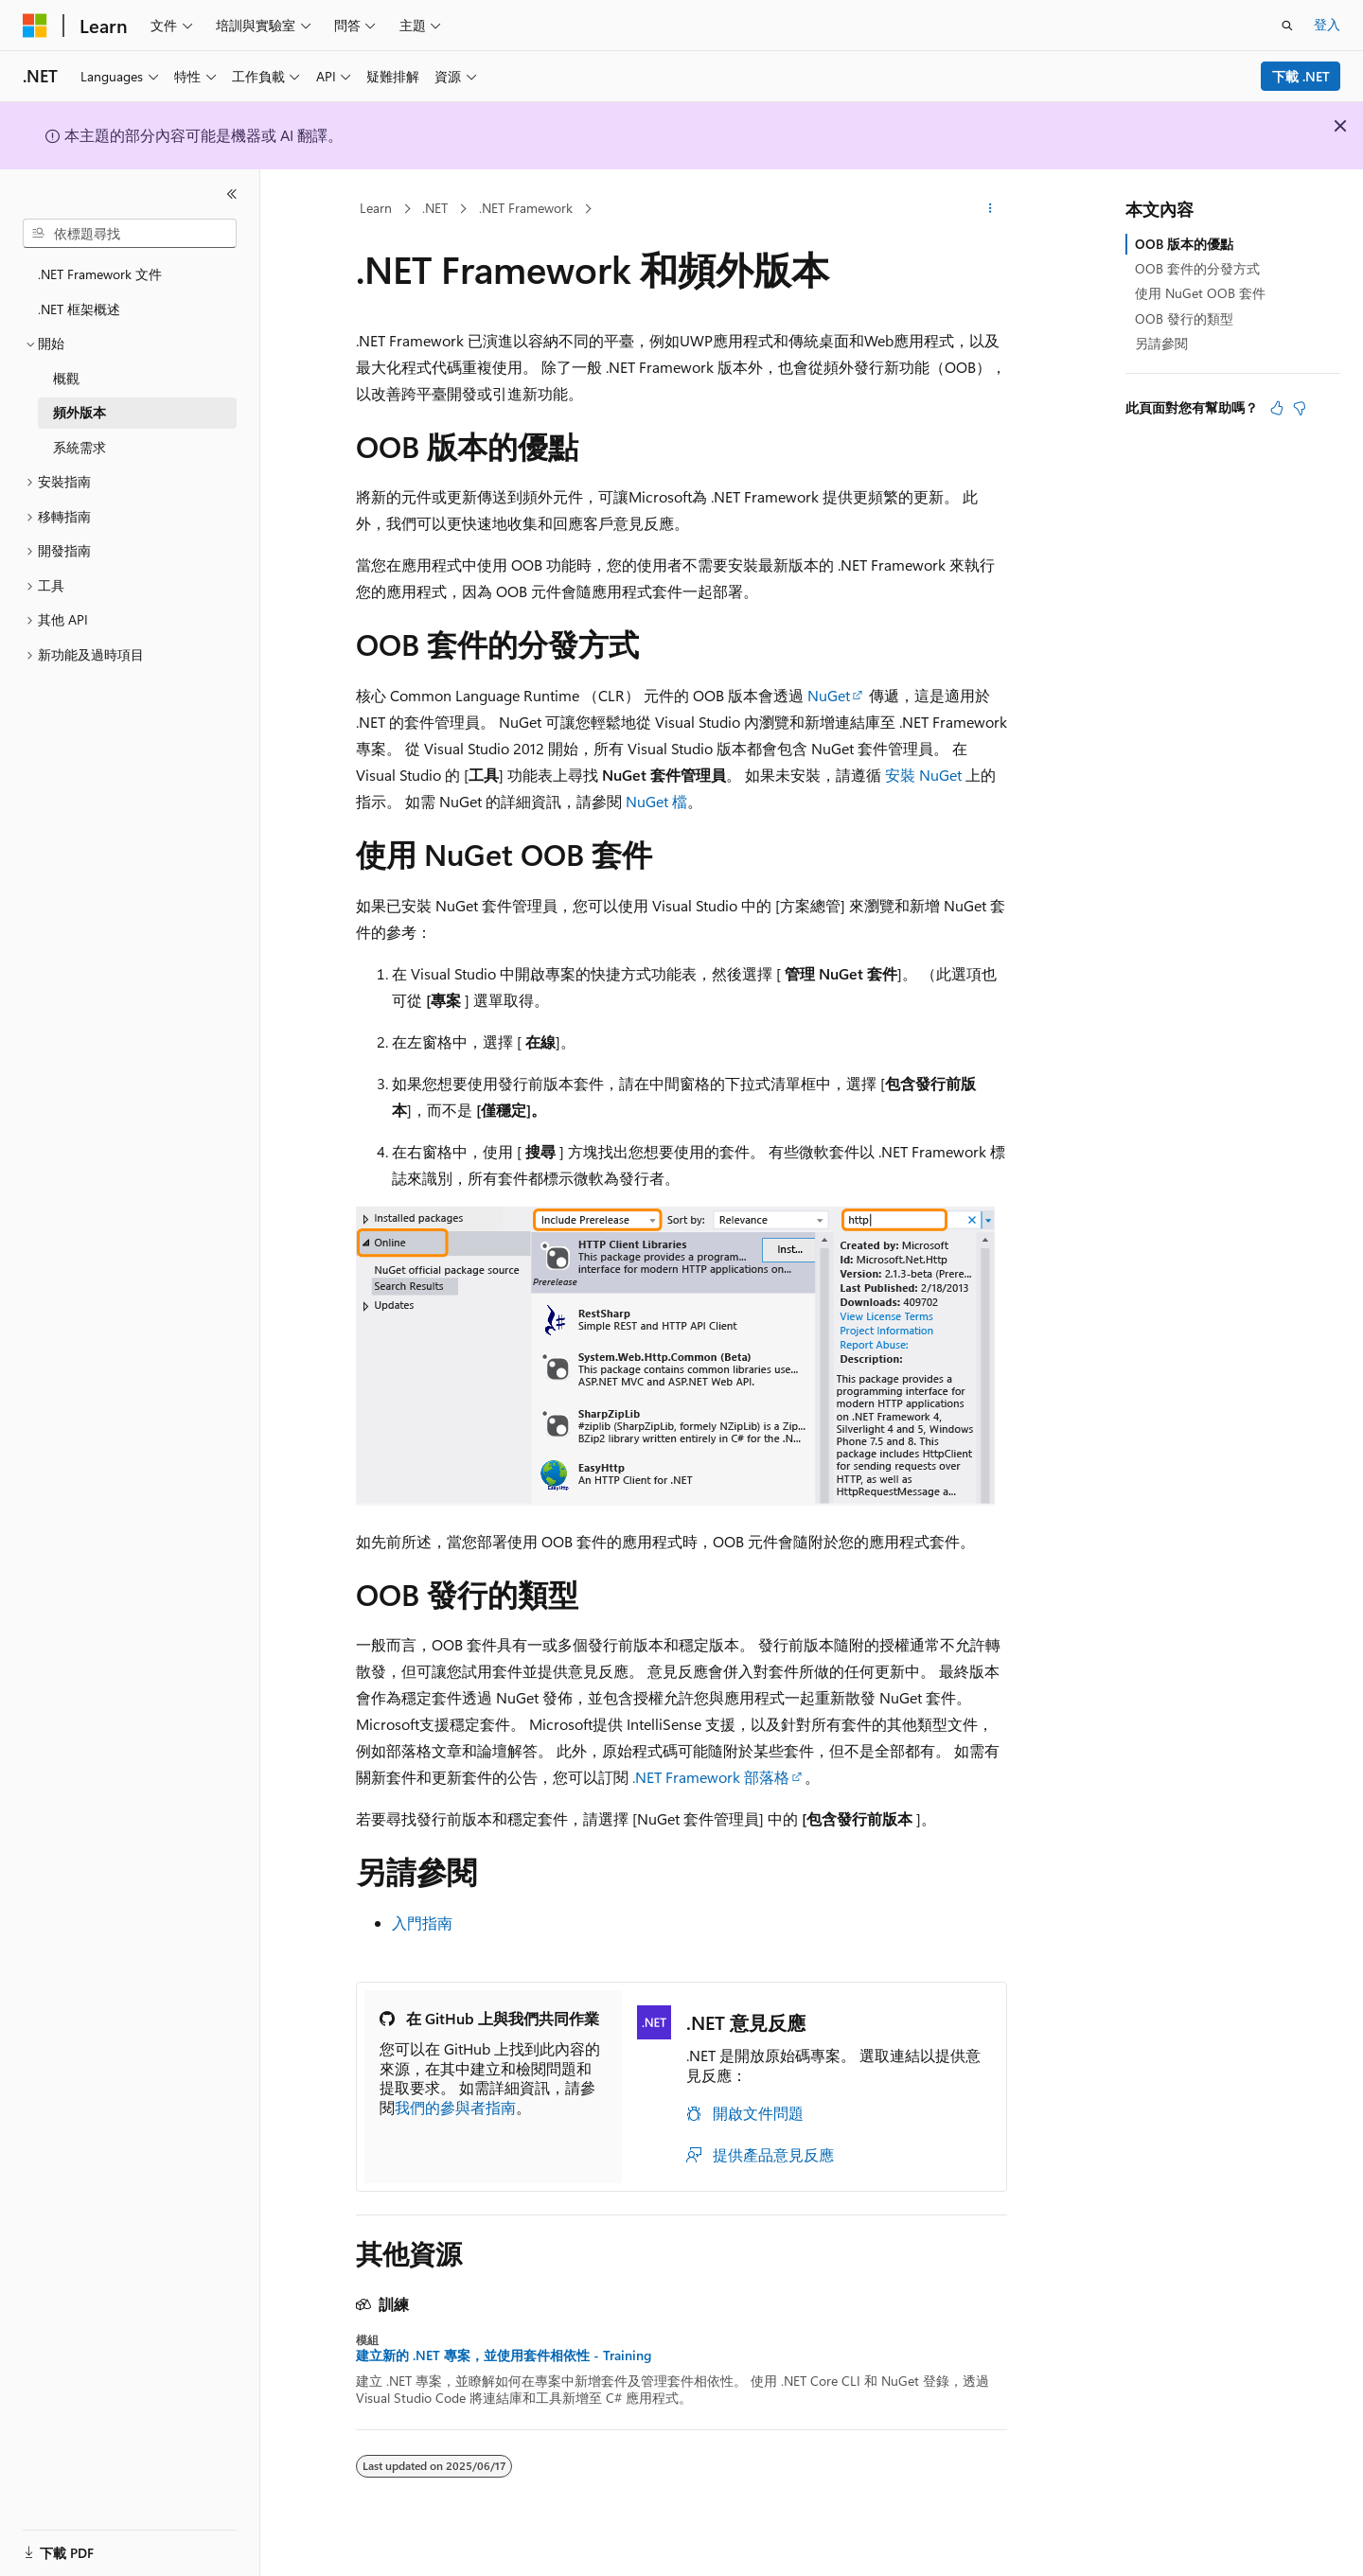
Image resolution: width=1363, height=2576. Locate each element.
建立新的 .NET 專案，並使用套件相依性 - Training (503, 2355)
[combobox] (130, 234)
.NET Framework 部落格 (710, 1777)
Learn (376, 208)
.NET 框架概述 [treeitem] (79, 309)
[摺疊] (232, 194)
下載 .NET (1301, 76)
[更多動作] (990, 209)
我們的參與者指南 (455, 2107)
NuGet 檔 (656, 801)
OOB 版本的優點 (1184, 244)
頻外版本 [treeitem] (79, 412)
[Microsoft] (35, 25)
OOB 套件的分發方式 (1197, 268)
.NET (435, 208)
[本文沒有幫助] (1299, 408)
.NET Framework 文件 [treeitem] (100, 274)
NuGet (828, 695)
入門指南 (422, 1922)
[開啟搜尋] (1287, 26)
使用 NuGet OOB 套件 (1200, 293)
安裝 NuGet (923, 775)
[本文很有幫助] (1277, 408)
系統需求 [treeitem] (79, 447)
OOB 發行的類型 (1184, 318)
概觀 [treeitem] (66, 378)
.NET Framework (526, 208)
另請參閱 (1161, 343)
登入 (1327, 24)
